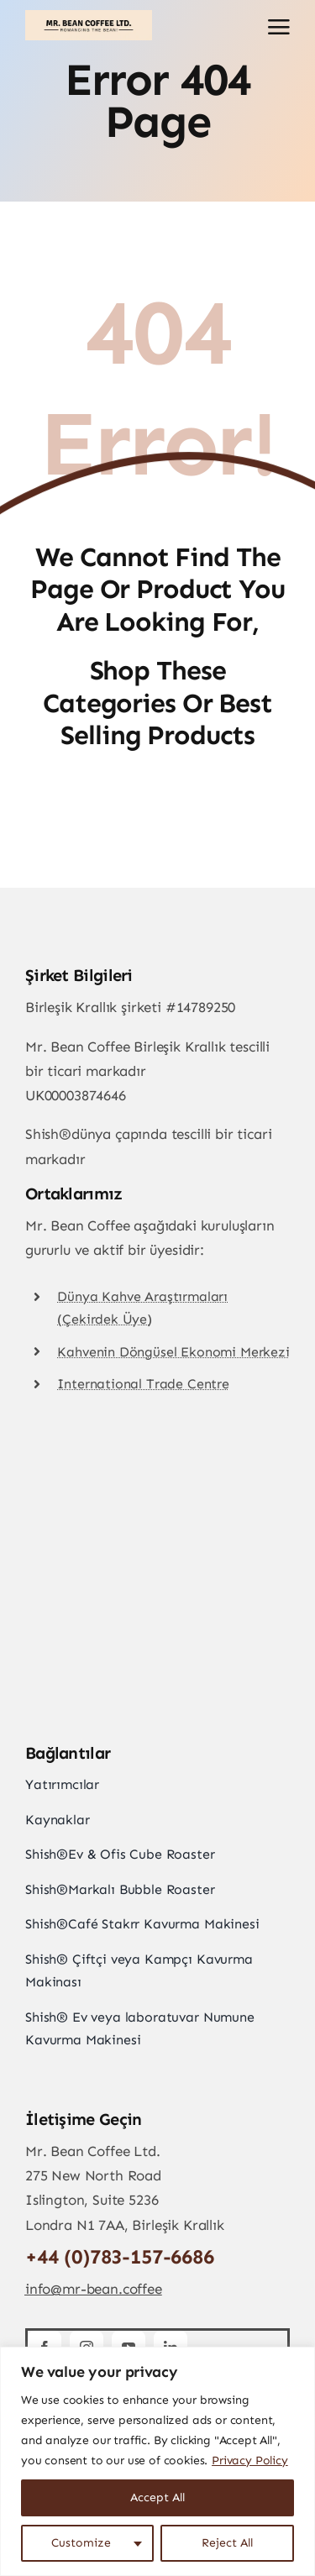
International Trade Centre (143, 1384)
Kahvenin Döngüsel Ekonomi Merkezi (173, 1352)
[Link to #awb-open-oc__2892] (279, 26)
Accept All (157, 2497)
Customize (81, 2543)
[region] (157, 2461)
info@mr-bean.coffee (93, 2288)
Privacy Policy (250, 2460)
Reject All (227, 2543)
